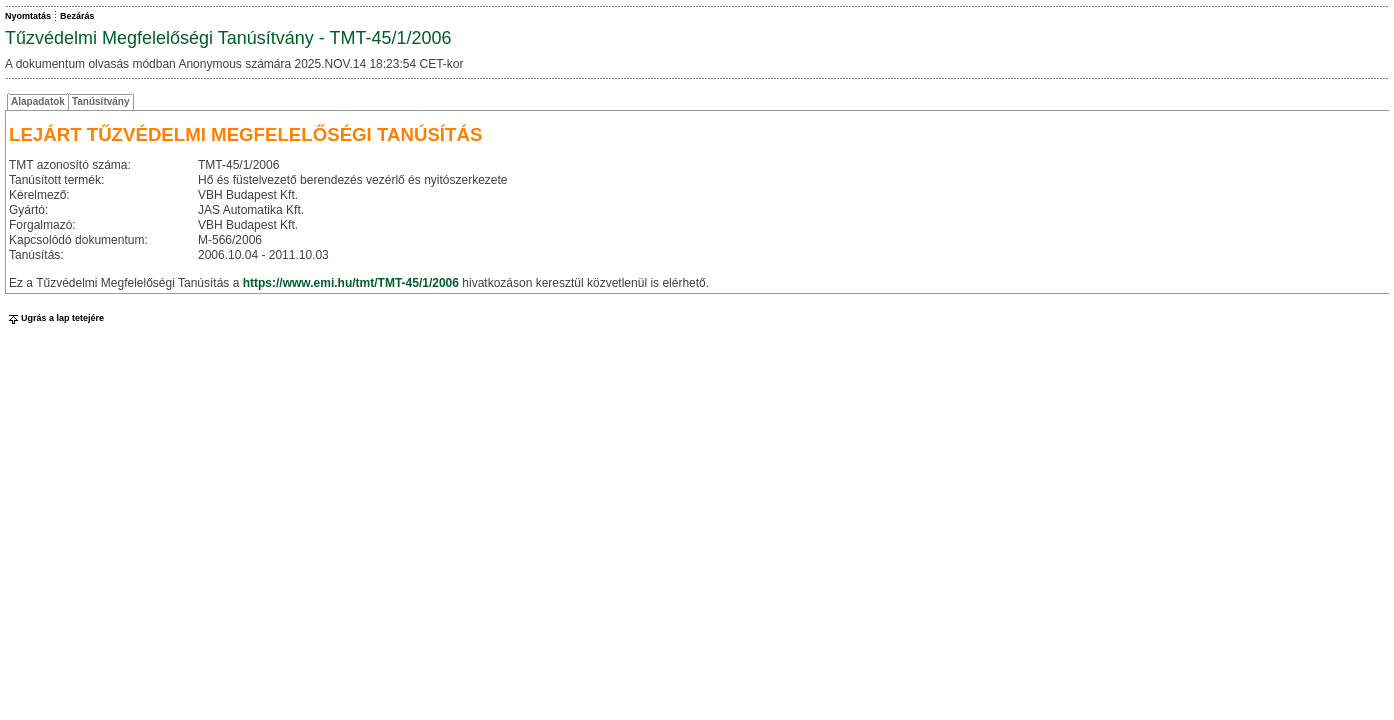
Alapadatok (38, 101)
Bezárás (77, 16)
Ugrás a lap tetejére (54, 318)
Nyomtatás (28, 16)
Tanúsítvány (101, 101)
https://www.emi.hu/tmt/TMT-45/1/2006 (351, 283)
